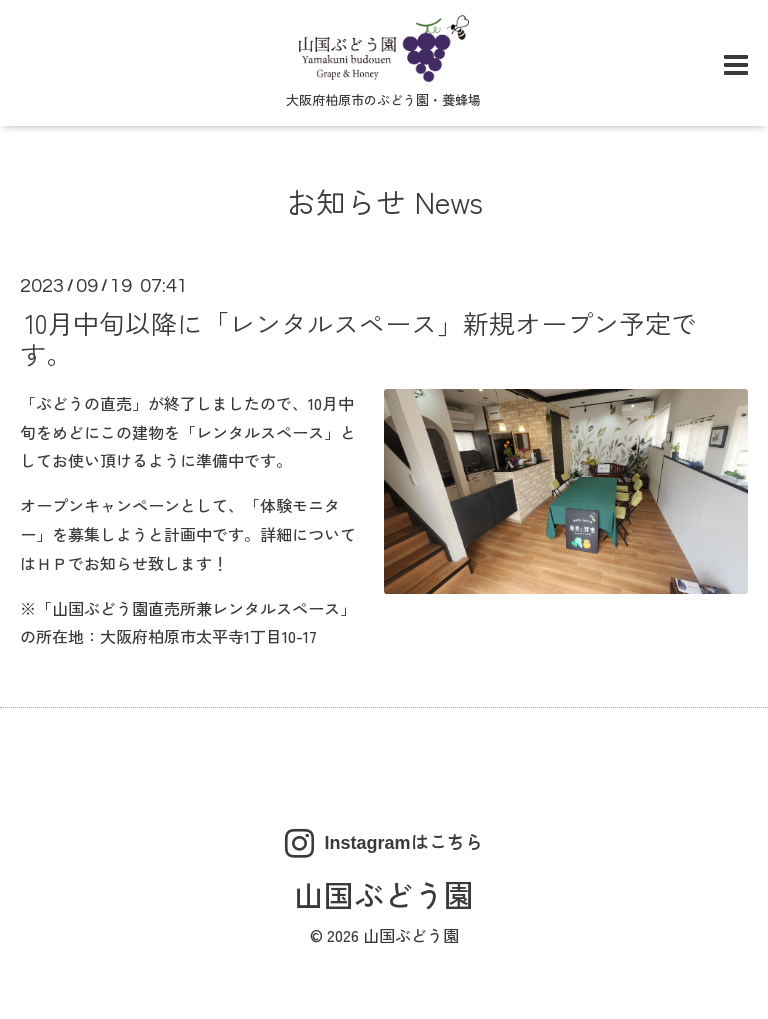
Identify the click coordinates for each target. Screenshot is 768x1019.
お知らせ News (384, 201)
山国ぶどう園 (384, 894)
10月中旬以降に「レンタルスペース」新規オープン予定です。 (358, 337)
